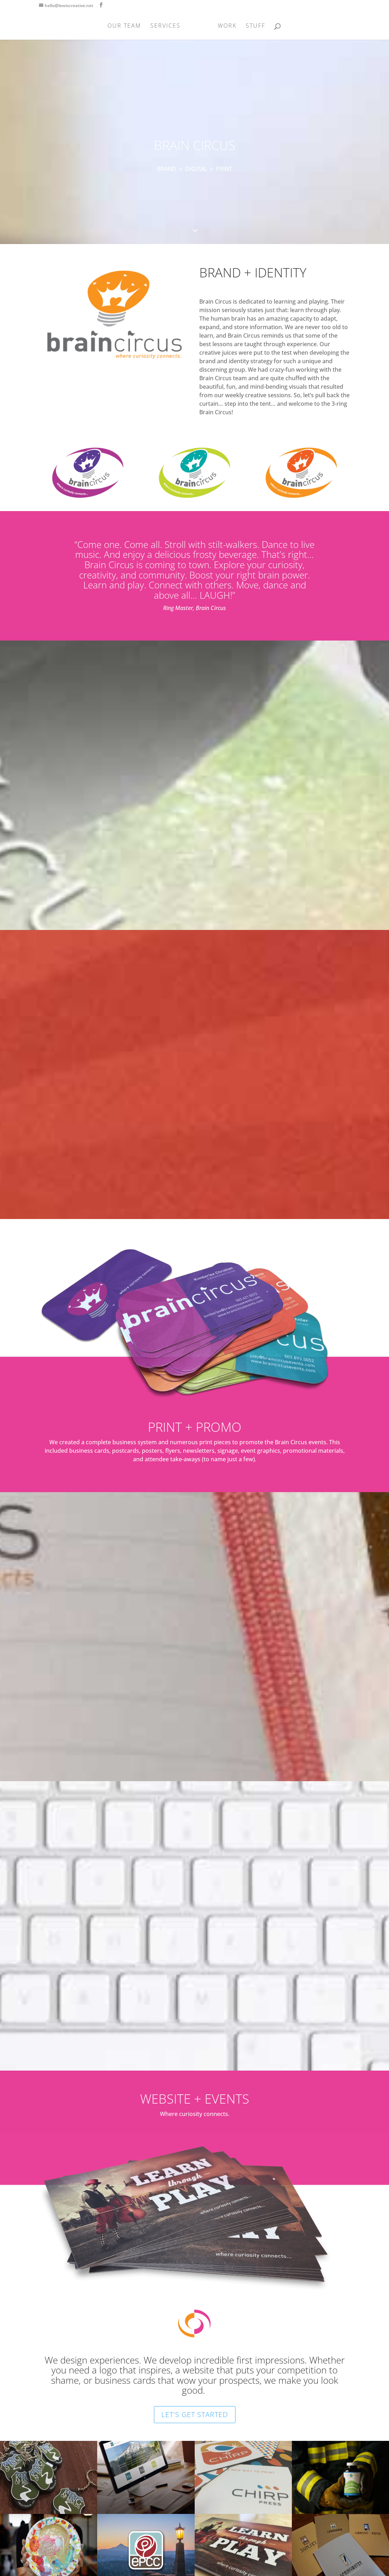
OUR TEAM (126, 26)
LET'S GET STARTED (194, 2414)
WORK (225, 26)
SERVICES (167, 26)
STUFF (253, 26)
